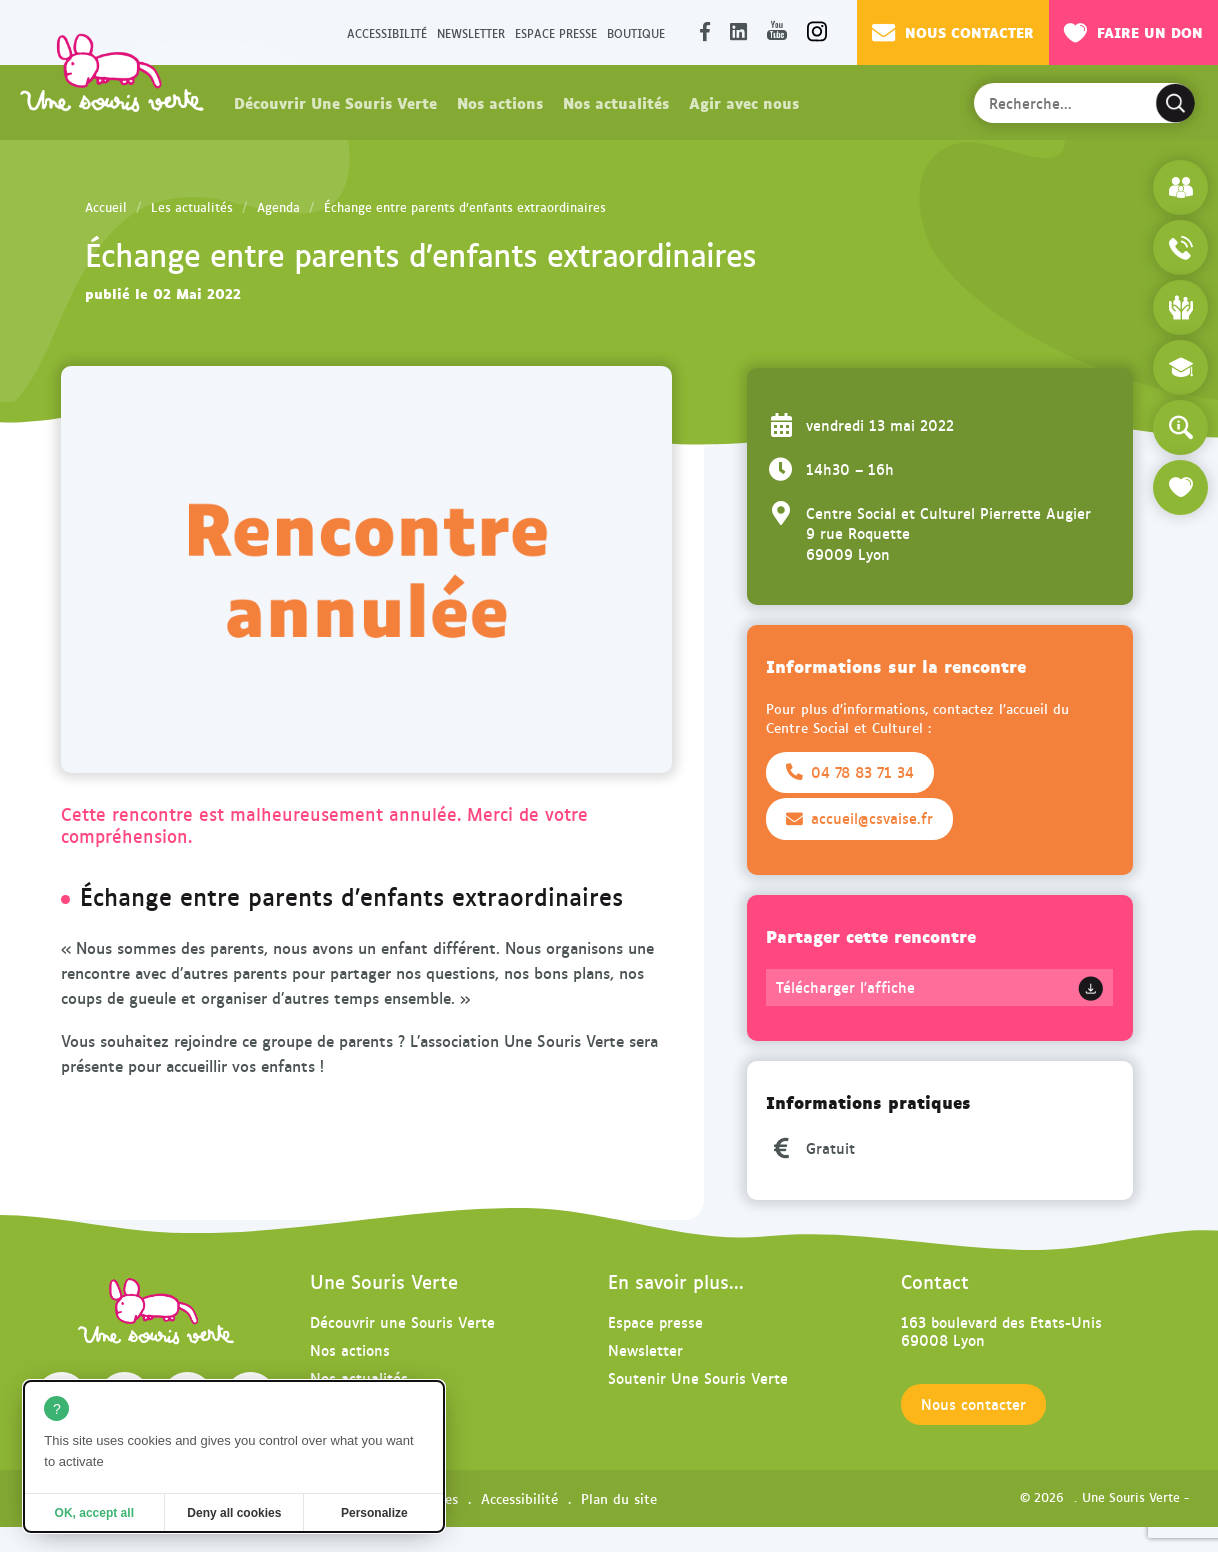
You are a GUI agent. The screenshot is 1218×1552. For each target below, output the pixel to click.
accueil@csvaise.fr (859, 818)
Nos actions (500, 102)
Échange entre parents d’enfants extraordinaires (465, 207)
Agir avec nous (744, 102)
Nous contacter (953, 32)
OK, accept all (94, 1513)
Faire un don (1133, 32)
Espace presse (556, 32)
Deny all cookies (234, 1513)
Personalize (374, 1513)
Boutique (636, 32)
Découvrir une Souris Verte (402, 1321)
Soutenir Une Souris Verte (698, 1377)
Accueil (106, 207)
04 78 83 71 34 (850, 772)
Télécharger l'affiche (845, 987)
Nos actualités (616, 102)
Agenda (278, 207)
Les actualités (192, 207)
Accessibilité (387, 32)
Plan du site (619, 1498)
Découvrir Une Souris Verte (335, 102)
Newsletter (471, 32)
